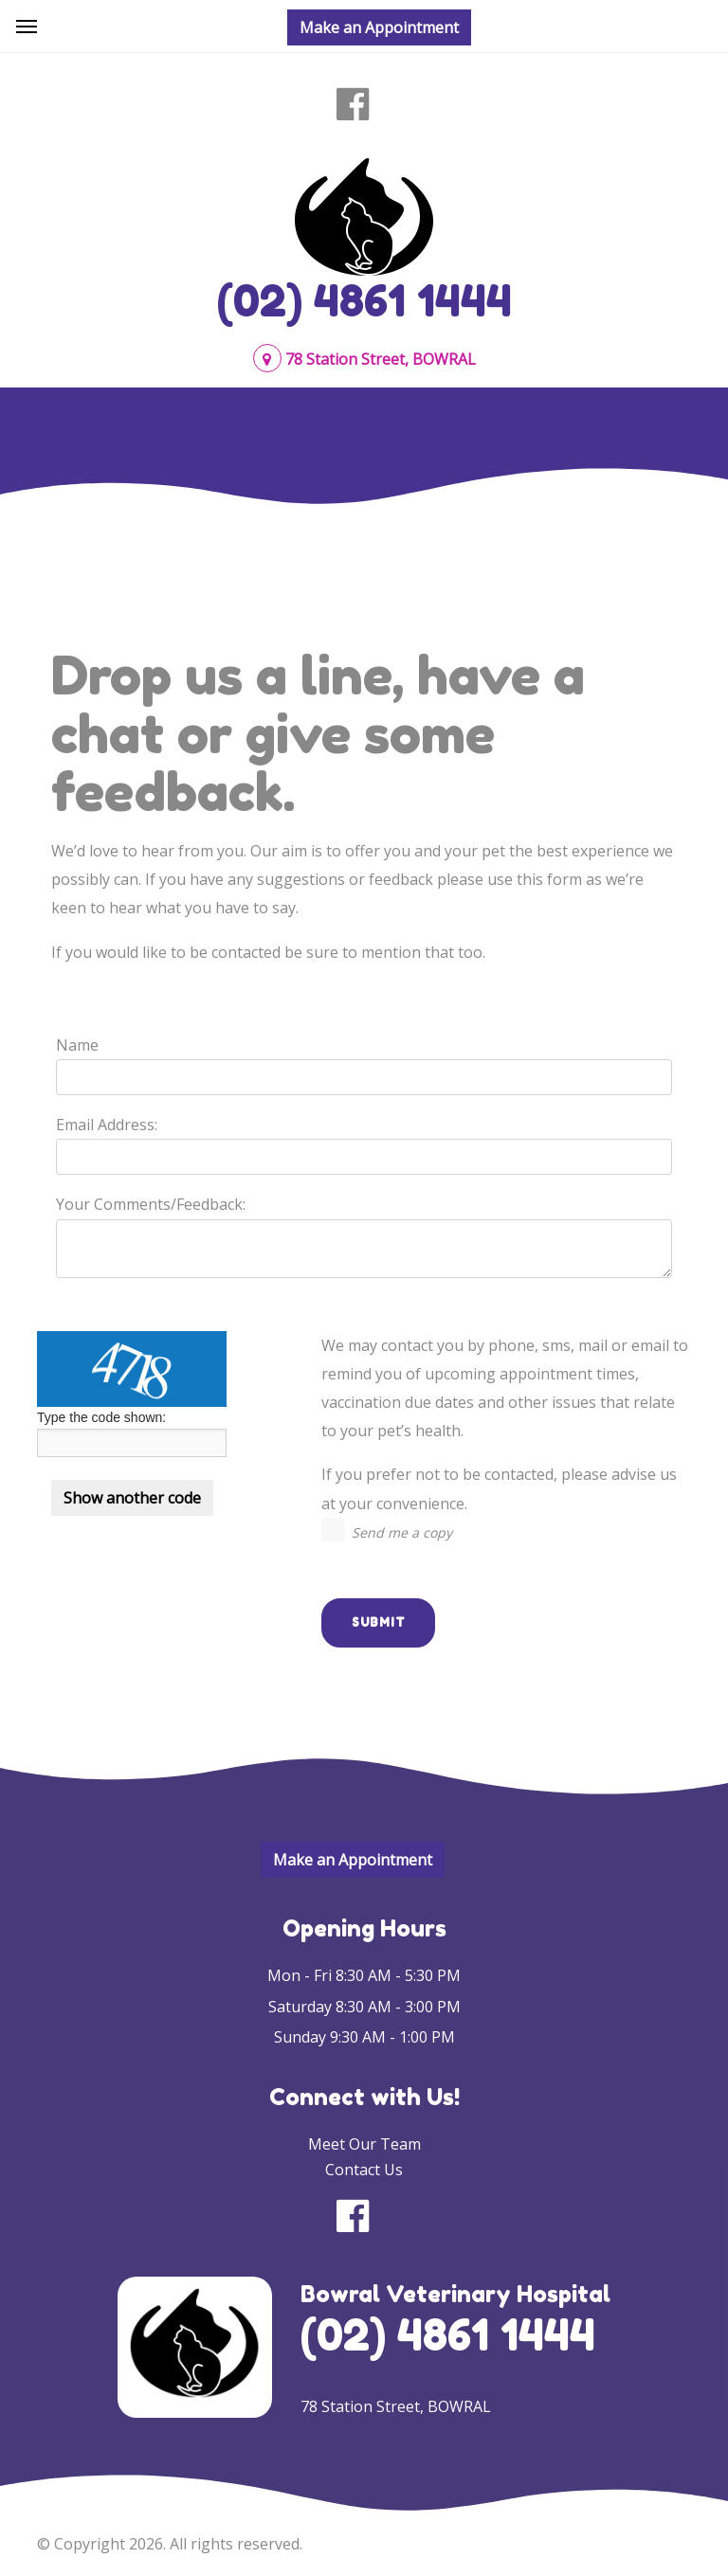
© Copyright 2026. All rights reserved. (169, 2543)
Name (77, 1045)
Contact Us (364, 2169)
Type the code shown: (101, 1417)
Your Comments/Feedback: (151, 1204)
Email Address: (106, 1124)
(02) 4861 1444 (364, 300)
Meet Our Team (364, 2144)
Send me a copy (402, 1532)
